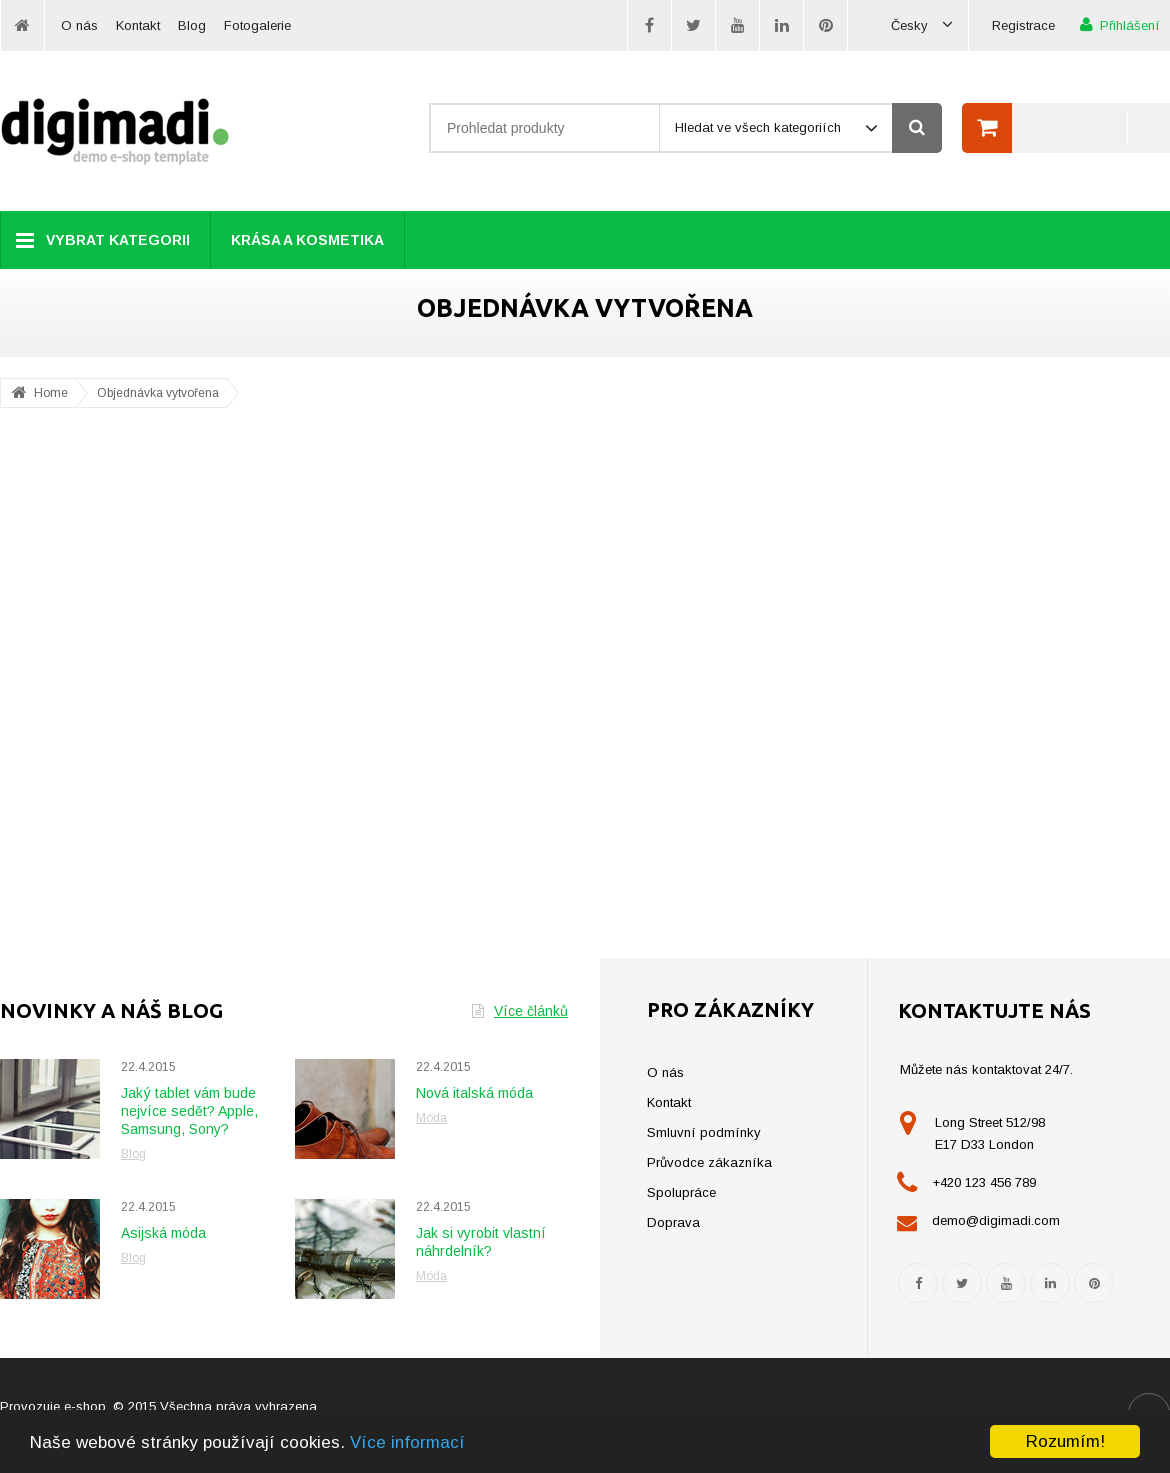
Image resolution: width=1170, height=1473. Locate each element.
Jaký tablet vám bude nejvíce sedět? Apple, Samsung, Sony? (189, 1111)
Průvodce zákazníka (709, 1162)
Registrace (1023, 25)
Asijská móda (163, 1233)
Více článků (520, 1011)
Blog (192, 25)
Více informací (407, 1442)
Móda (431, 1118)
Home (51, 393)
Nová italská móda (474, 1093)
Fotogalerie (257, 25)
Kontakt (138, 25)
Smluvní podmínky (704, 1132)
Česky (922, 25)
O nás (79, 25)
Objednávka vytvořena (158, 393)
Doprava (673, 1222)
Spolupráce (681, 1192)
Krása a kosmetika (307, 240)
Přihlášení (1120, 24)
